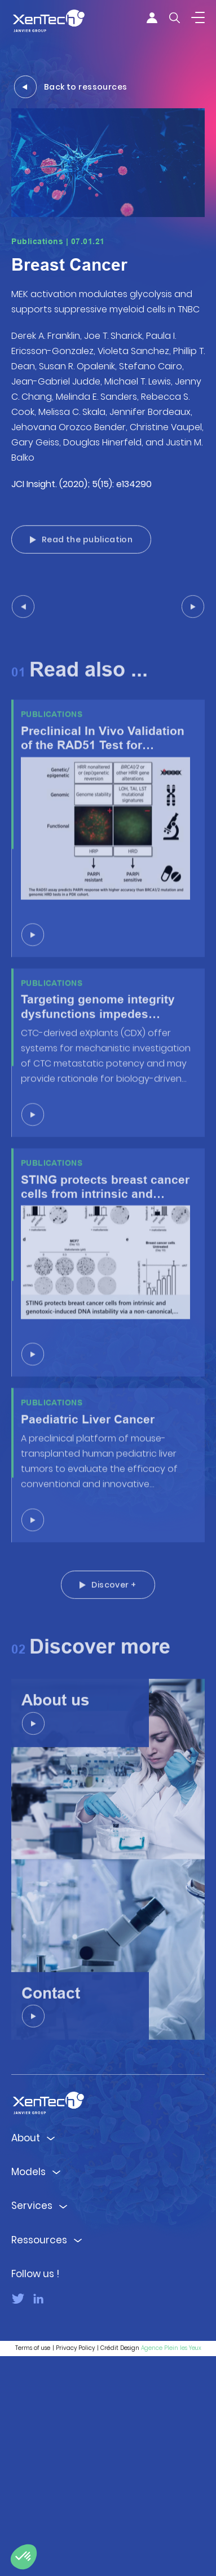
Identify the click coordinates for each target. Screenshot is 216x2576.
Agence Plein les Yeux (171, 2568)
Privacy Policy (75, 2568)
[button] (23, 2556)
